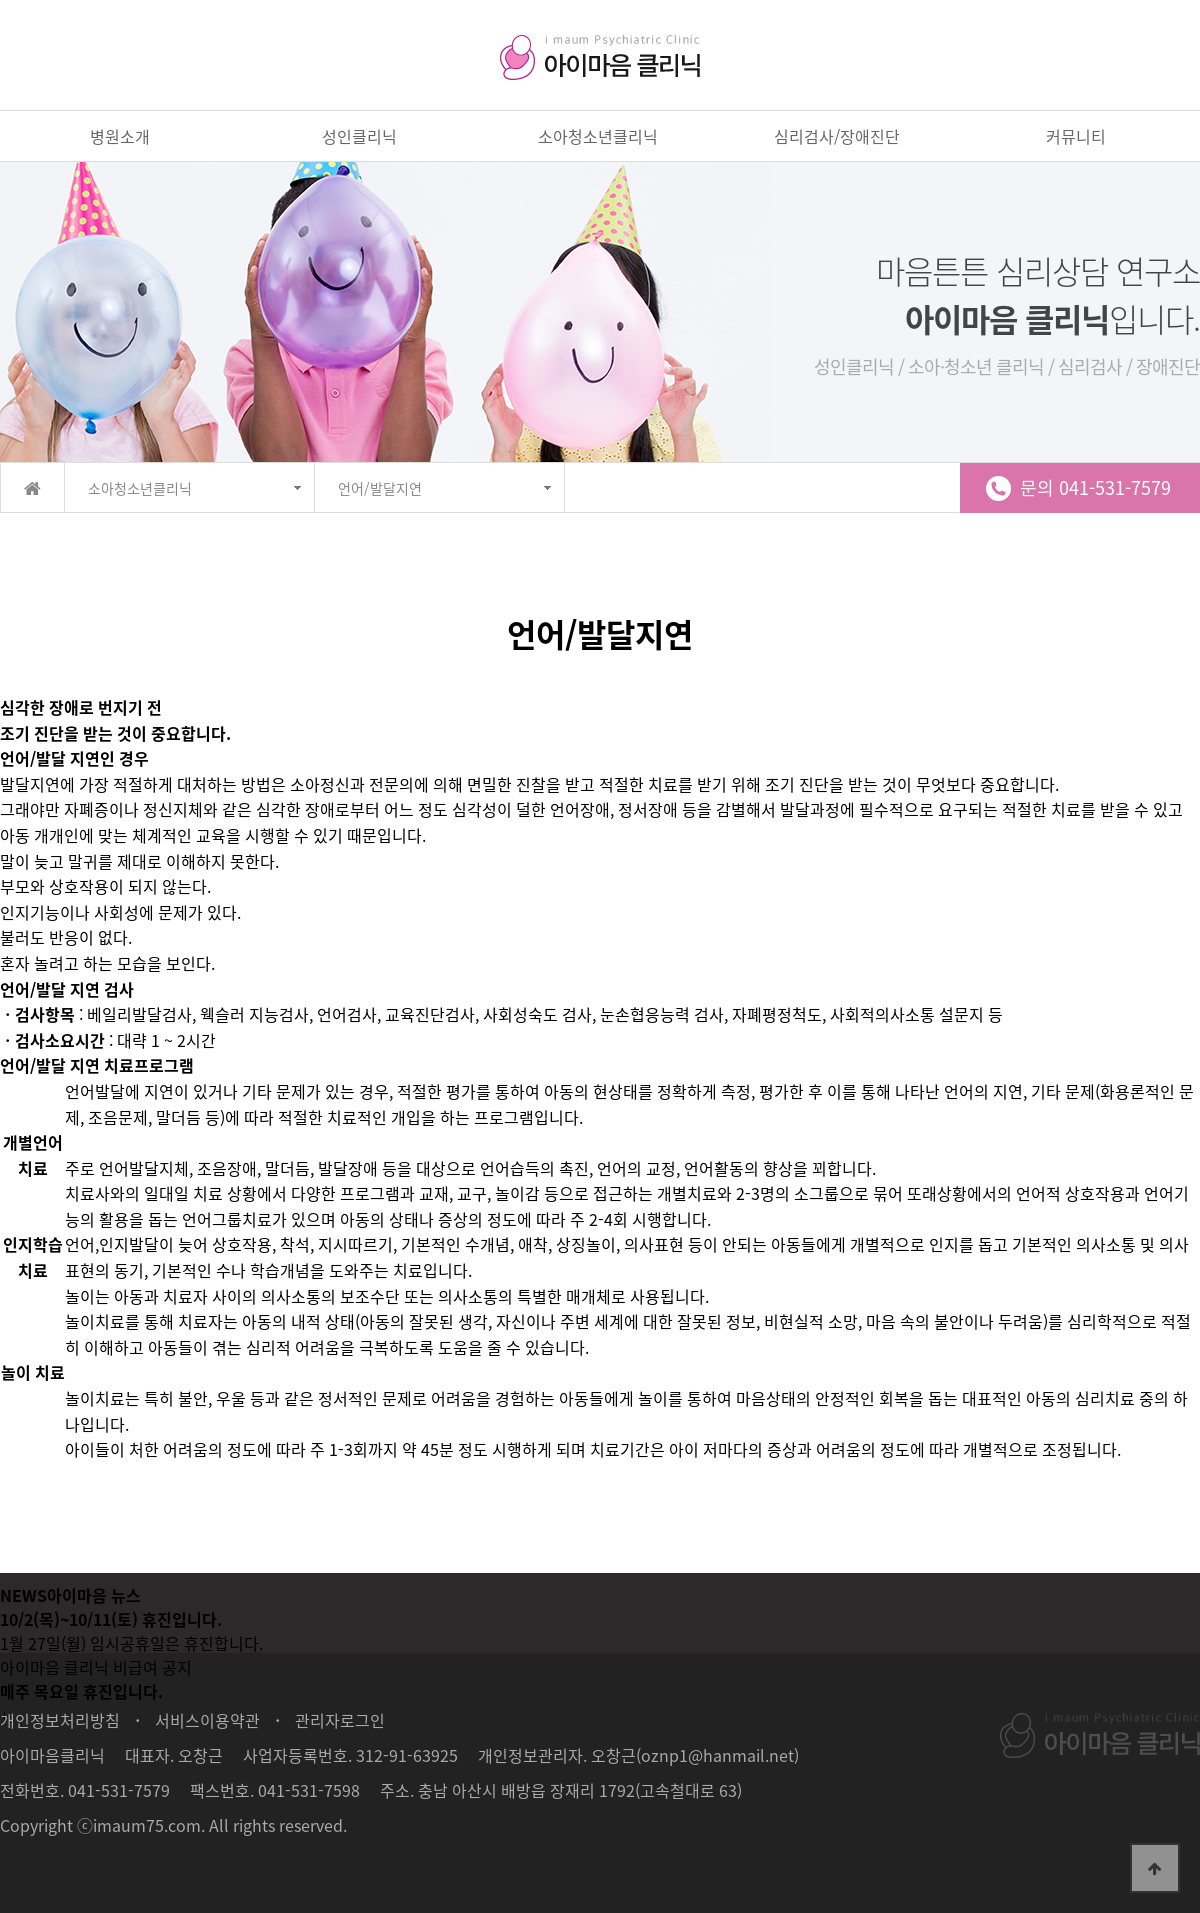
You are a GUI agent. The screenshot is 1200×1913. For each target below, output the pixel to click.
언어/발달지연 (380, 488)
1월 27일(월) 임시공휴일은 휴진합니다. (131, 1643)
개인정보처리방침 (60, 1720)
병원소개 (120, 136)
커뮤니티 (1076, 136)
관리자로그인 (340, 1720)
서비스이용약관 (207, 1720)
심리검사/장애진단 (837, 136)
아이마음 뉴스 (94, 1595)
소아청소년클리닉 (598, 136)
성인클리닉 (359, 136)
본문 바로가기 (0, 0)
